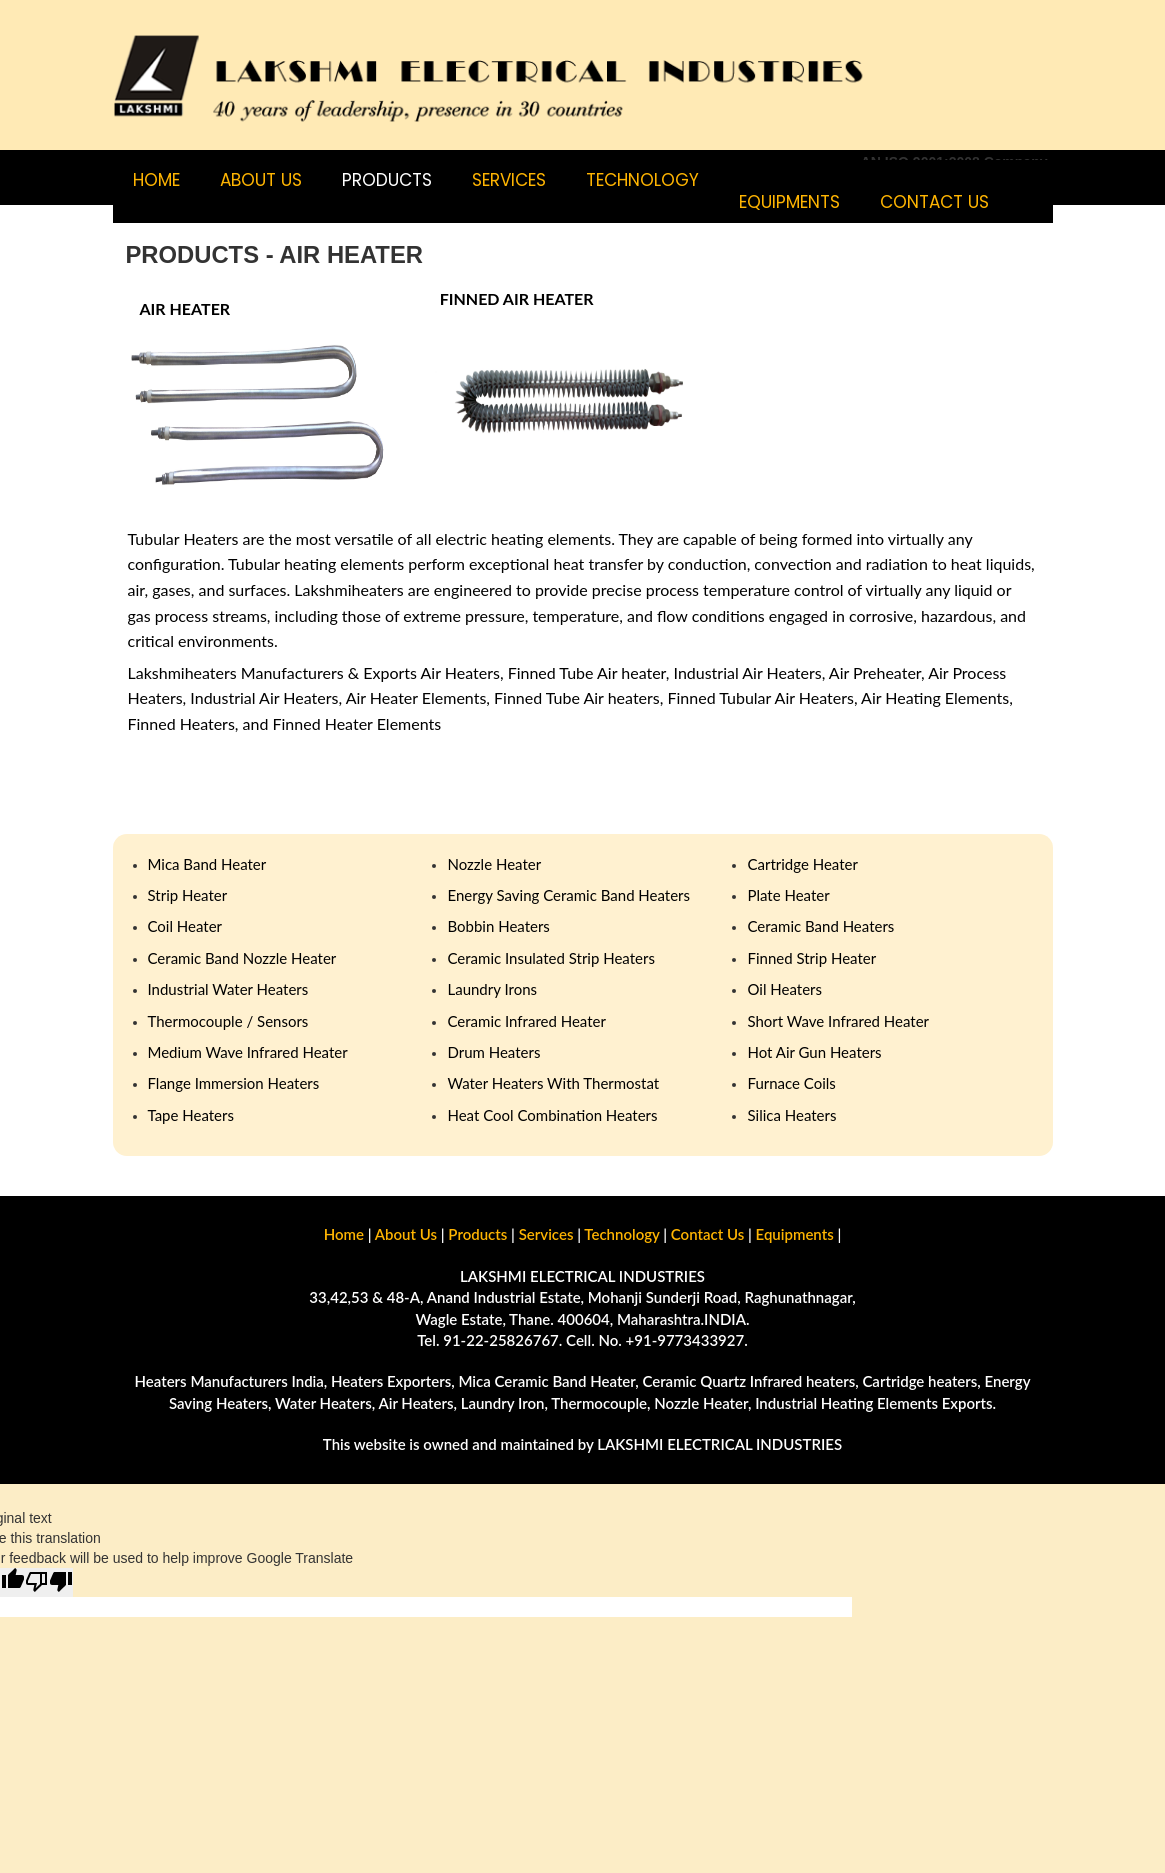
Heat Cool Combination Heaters (552, 1115)
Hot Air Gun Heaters (814, 1052)
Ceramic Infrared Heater (526, 1021)
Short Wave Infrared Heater (838, 1021)
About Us (406, 1234)
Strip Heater (188, 895)
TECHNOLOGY (642, 180)
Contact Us (707, 1234)
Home (156, 180)
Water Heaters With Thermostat (553, 1083)
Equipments (789, 202)
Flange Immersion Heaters (234, 1083)
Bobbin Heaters (498, 926)
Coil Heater (185, 926)
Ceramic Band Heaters (820, 926)
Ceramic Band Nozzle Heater (242, 958)
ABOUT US (261, 180)
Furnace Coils (791, 1083)
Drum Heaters (493, 1052)
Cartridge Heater (802, 864)
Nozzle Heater (494, 864)
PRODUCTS (387, 180)
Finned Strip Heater (811, 958)
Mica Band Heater (207, 864)
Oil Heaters (784, 989)
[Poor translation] (49, 1582)
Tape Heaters (191, 1115)
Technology (621, 1234)
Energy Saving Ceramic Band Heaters (568, 895)
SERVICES (509, 180)
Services (546, 1234)
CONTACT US (934, 202)
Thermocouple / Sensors (228, 1021)
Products (477, 1234)
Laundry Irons (492, 989)
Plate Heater (788, 895)
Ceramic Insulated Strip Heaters (550, 958)
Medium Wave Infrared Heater (248, 1052)
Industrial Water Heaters (228, 989)
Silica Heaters (791, 1115)
